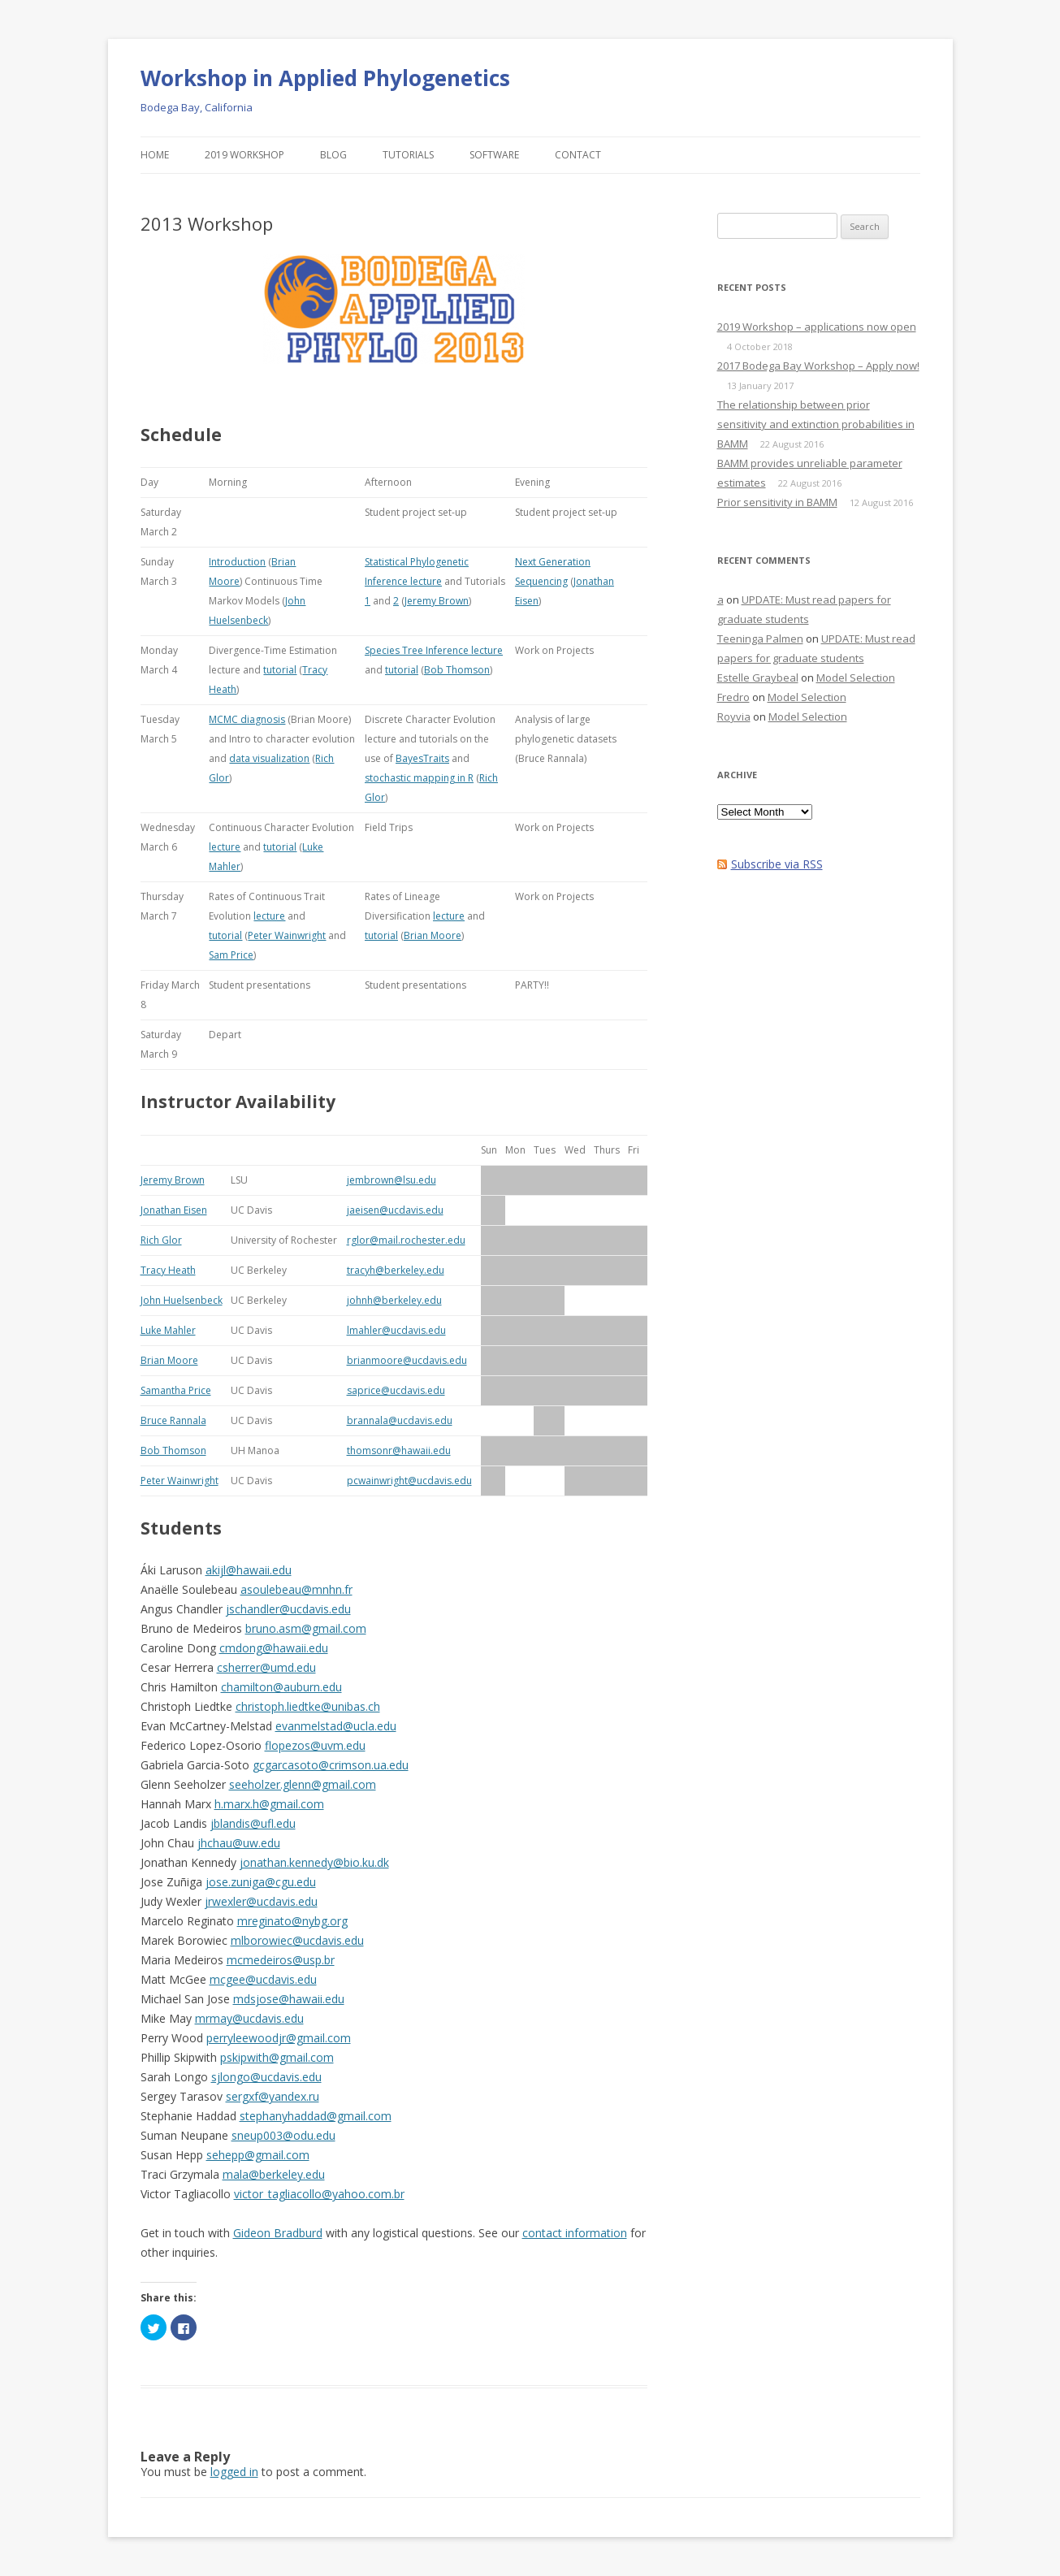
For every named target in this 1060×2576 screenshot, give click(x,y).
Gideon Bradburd (277, 2232)
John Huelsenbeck (182, 1300)
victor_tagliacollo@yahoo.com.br (319, 2194)
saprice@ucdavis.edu (396, 1390)
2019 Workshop (244, 155)
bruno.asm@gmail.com (305, 1628)
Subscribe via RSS (777, 864)
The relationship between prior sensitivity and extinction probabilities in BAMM (816, 424)
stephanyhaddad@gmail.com (316, 2116)
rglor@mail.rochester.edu (406, 1240)
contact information (574, 2232)
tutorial (279, 670)
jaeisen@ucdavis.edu (395, 1210)
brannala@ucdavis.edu (399, 1420)
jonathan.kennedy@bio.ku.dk (314, 1862)
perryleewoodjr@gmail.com (278, 2038)
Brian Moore (432, 935)
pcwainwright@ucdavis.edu (409, 1480)
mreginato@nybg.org (292, 1921)
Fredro (733, 697)
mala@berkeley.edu (274, 2174)
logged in (234, 2471)
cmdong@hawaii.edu (273, 1648)
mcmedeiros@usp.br (281, 1960)
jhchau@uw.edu (238, 1843)
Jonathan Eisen (174, 1210)
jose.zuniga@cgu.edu (261, 1882)
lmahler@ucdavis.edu (396, 1330)
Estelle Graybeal (757, 677)
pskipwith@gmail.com (277, 2057)
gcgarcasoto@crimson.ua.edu (331, 1765)
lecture (224, 847)
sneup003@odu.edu (283, 2135)
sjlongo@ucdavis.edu (266, 2077)
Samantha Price (176, 1390)
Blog (333, 155)
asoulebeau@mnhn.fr (296, 1589)
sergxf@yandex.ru (272, 2096)
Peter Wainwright (287, 935)
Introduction (237, 562)
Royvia (734, 716)
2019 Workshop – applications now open (816, 326)
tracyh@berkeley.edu (395, 1270)
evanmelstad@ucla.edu (335, 1726)
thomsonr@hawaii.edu (399, 1450)
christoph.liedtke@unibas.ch (308, 1706)
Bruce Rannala (173, 1420)
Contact (578, 155)
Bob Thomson (457, 670)
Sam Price (231, 955)
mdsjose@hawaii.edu (288, 1999)
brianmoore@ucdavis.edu (407, 1360)
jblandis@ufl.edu (253, 1823)
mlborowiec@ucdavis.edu (297, 1940)
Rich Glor (161, 1240)
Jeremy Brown (437, 601)
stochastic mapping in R (419, 778)
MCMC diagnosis (247, 719)
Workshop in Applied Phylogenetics (325, 78)
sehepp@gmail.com (257, 2155)
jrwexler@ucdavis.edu (261, 1901)
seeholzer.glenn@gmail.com (302, 1784)
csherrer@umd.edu (266, 1667)
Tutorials (408, 155)
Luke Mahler (168, 1330)
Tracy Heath (168, 1270)
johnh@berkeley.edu (394, 1300)
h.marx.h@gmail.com (269, 1804)
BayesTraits (422, 758)
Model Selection (855, 677)
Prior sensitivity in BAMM (777, 502)
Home (155, 155)
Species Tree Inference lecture (434, 650)
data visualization (269, 758)
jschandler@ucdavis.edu (288, 1609)
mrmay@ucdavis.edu (249, 2018)
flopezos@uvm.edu (315, 1745)
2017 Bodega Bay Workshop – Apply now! (818, 365)
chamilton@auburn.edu (281, 1687)
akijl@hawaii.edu (249, 1570)
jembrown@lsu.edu (391, 1180)
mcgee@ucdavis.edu (263, 1979)
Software (494, 155)
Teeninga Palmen (760, 638)
